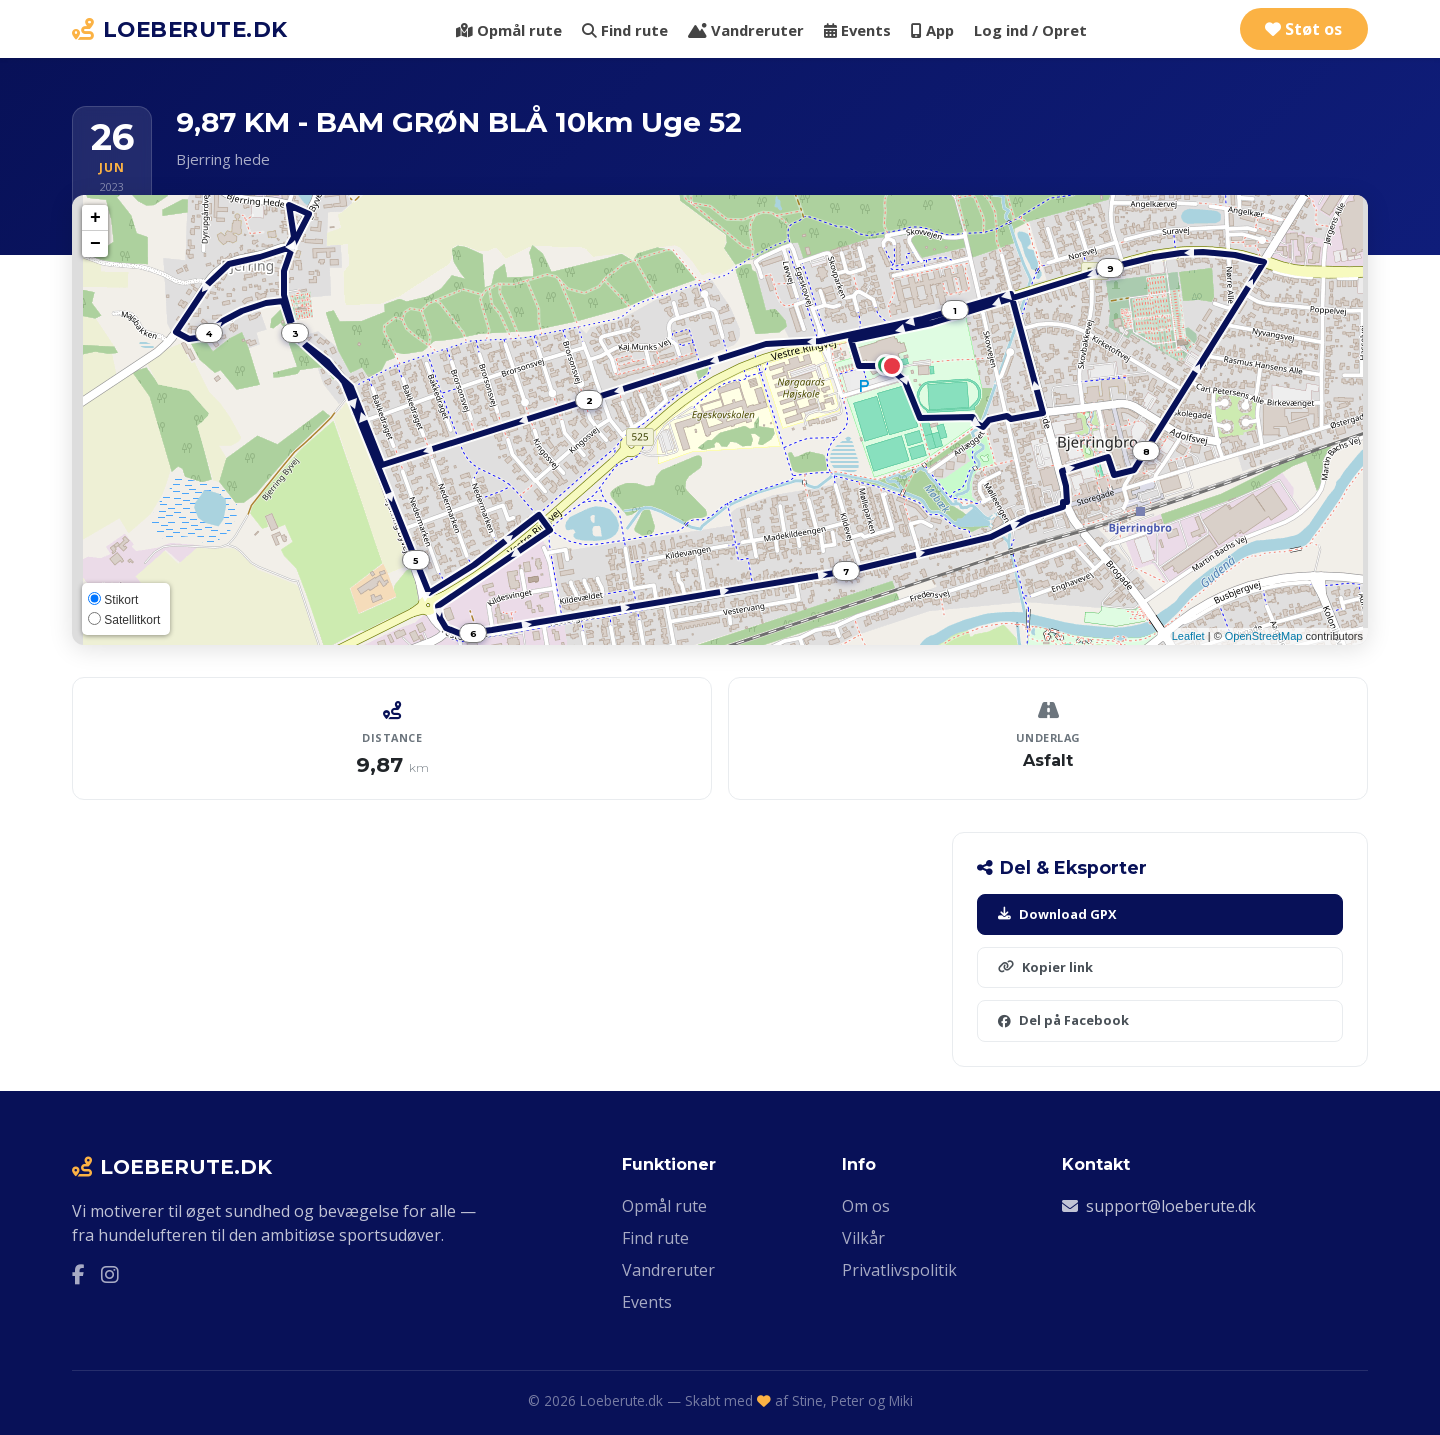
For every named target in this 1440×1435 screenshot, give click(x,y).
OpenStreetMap (1264, 636)
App (932, 30)
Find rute (625, 30)
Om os (866, 1206)
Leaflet (1188, 636)
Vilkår (863, 1238)
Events (857, 30)
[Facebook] (78, 1275)
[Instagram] (110, 1275)
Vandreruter (746, 30)
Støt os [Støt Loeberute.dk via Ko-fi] (1303, 29)
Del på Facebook (1063, 1020)
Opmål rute (509, 30)
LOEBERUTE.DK (180, 29)
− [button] (95, 244)
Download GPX (1057, 914)
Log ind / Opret (1030, 30)
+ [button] (95, 218)
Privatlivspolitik (899, 1270)
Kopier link (1045, 967)
